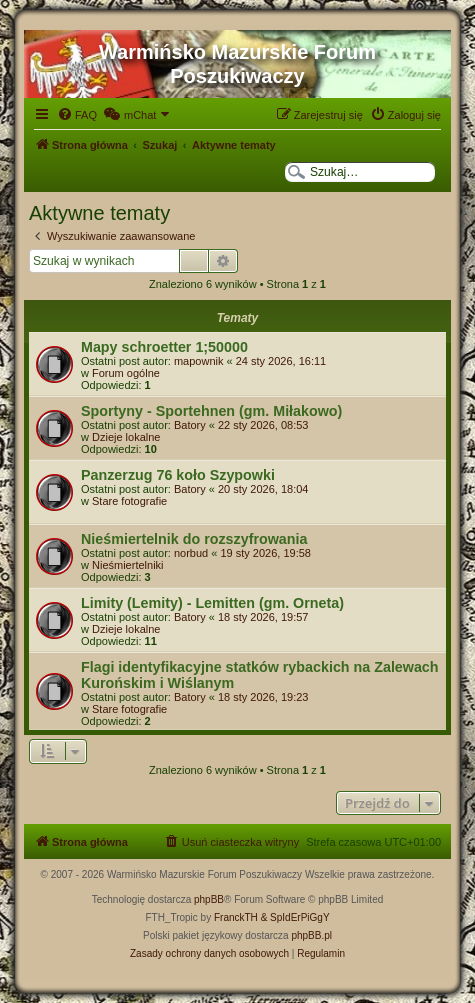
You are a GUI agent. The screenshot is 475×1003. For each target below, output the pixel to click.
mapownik (199, 361)
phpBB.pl (311, 935)
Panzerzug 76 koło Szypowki (178, 475)
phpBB (209, 899)
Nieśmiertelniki (128, 565)
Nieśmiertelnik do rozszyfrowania (194, 539)
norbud (191, 553)
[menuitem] (77, 115)
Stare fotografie (129, 501)
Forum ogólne (126, 373)
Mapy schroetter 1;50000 (164, 347)
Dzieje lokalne (126, 437)
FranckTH (236, 917)
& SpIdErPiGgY (295, 917)
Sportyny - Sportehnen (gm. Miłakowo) (211, 411)
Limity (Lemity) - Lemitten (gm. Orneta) (212, 603)
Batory (190, 425)
